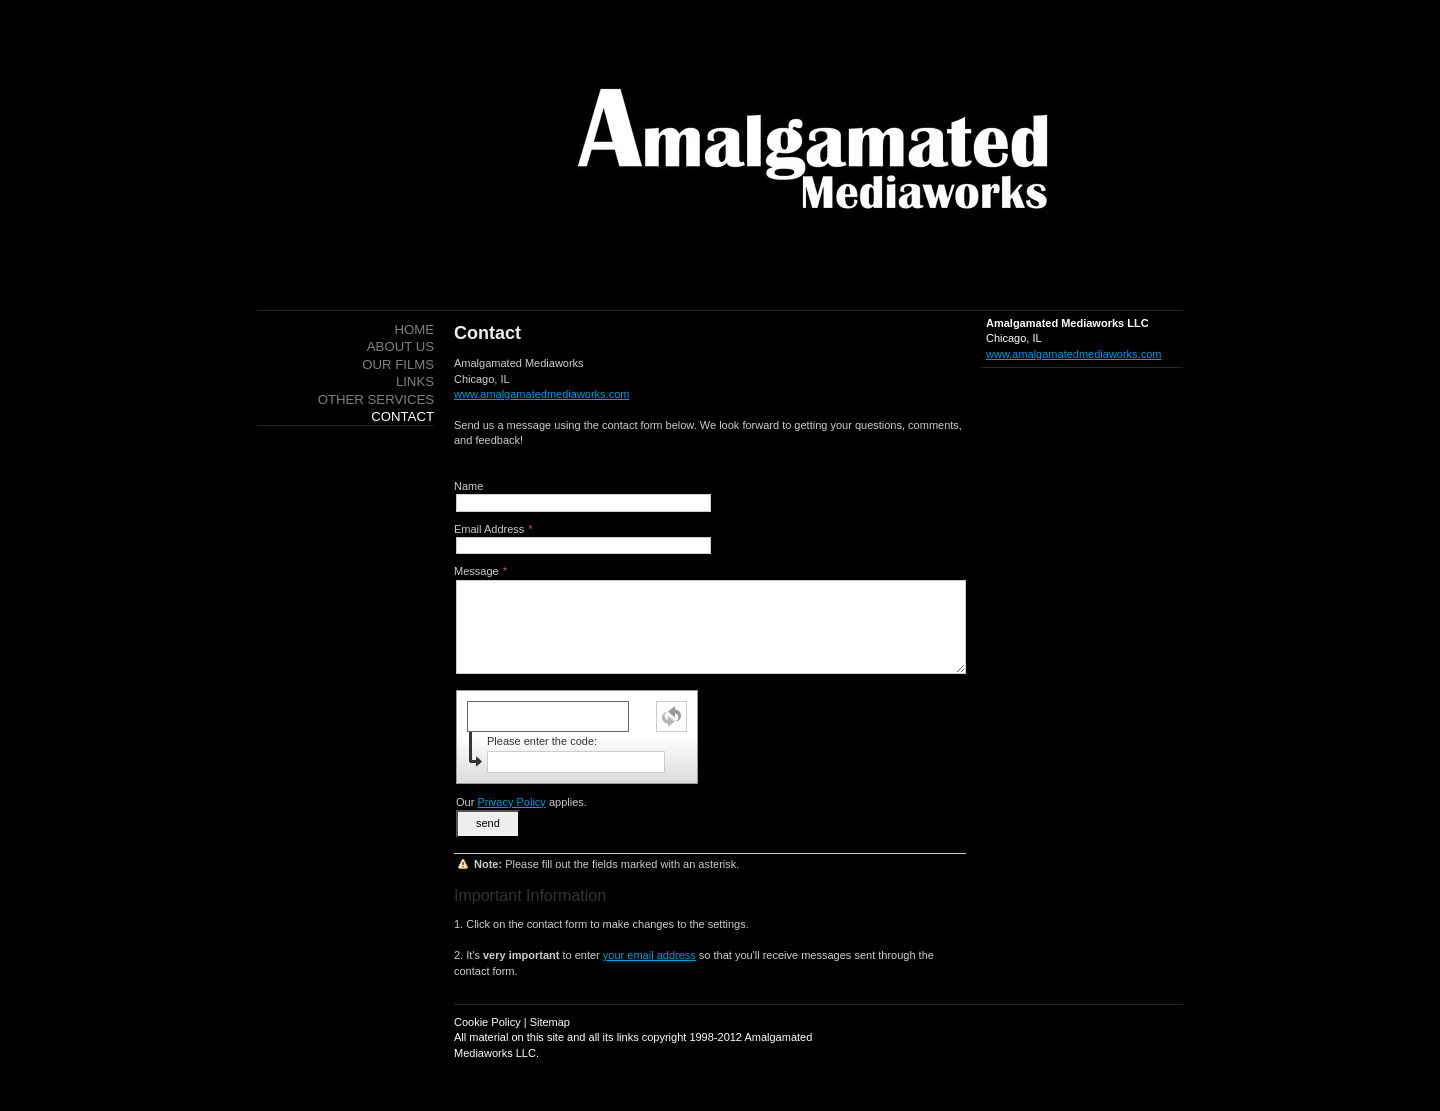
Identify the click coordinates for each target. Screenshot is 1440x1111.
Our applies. (521, 802)
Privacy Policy (511, 802)
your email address (649, 955)
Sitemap (550, 1022)
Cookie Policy (487, 1022)
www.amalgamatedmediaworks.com (1073, 354)
